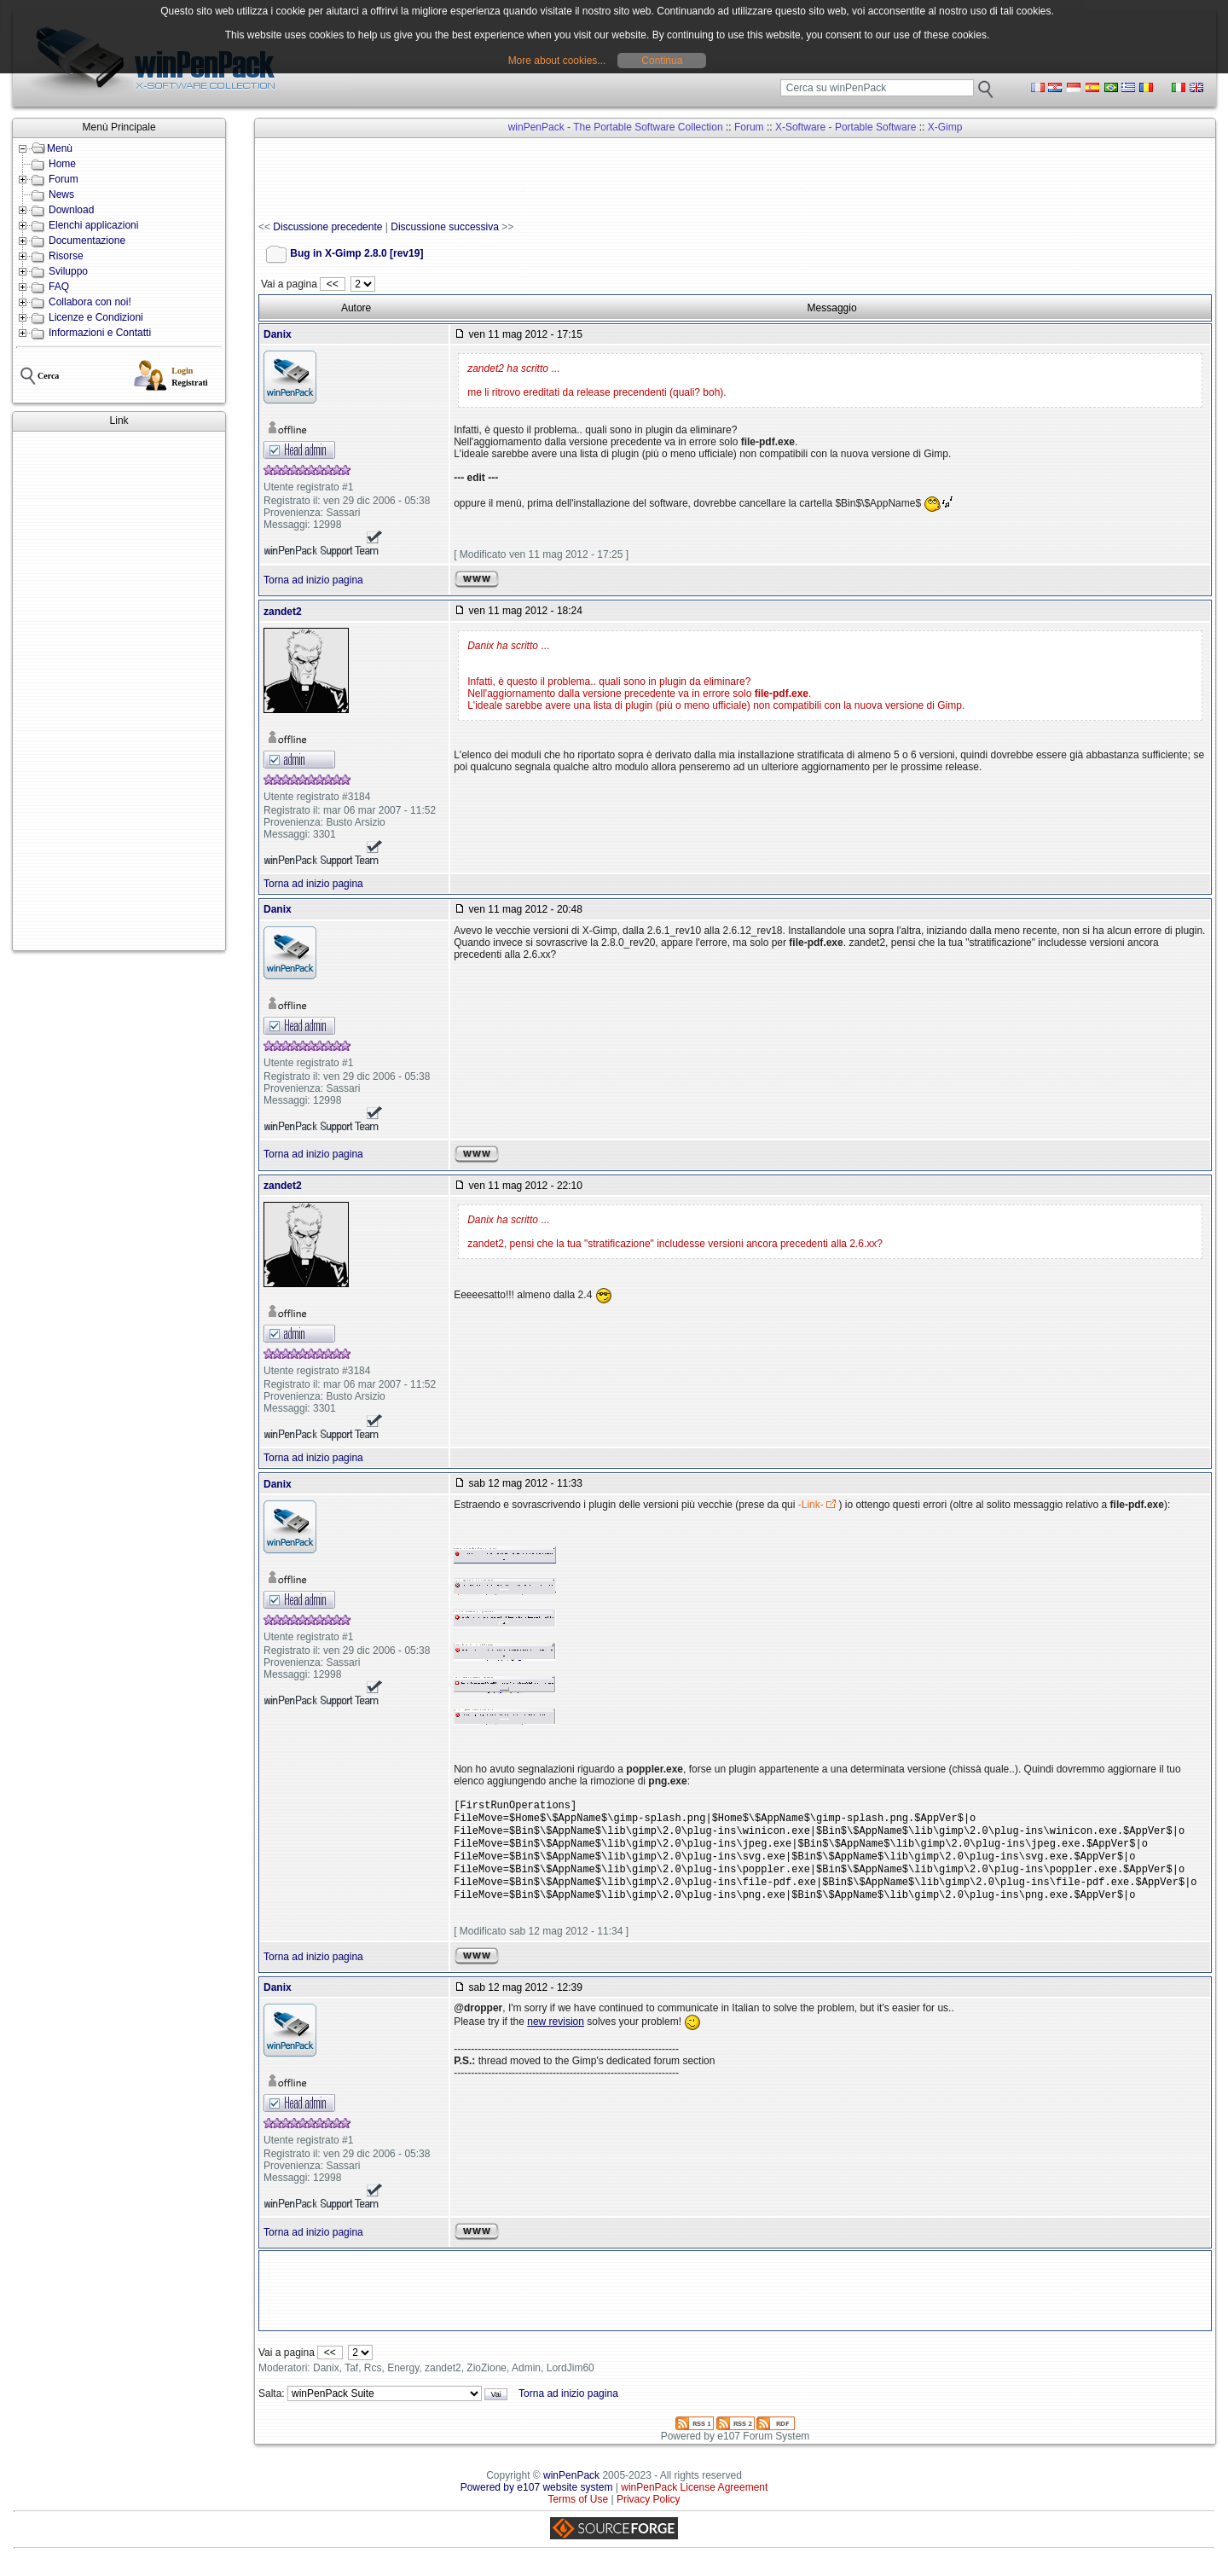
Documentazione (87, 241)
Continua (661, 61)
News (61, 194)
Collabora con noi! (90, 302)
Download (71, 210)
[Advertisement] (119, 691)
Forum (63, 179)
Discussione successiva (445, 227)
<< (332, 284)
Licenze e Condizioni (96, 317)
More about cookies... (557, 61)
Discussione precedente (327, 227)
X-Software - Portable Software (845, 127)
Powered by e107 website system (536, 2501)
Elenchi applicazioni (93, 225)
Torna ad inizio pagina (313, 580)
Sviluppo (68, 271)
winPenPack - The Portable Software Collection (615, 127)
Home (62, 164)
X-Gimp (945, 127)
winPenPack (571, 2489)
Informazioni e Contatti (100, 333)
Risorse (66, 256)
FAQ (59, 287)
